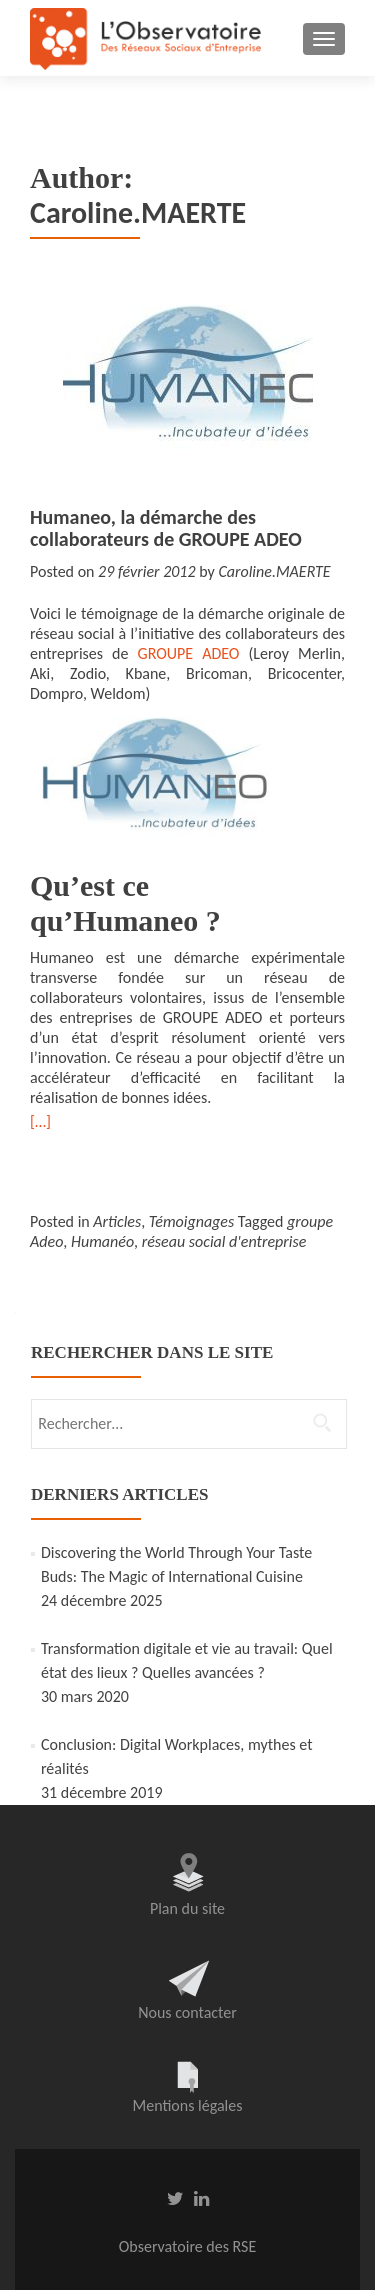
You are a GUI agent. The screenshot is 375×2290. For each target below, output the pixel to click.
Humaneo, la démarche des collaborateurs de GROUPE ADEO (166, 528)
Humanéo (102, 1241)
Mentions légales (188, 2105)
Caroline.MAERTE (274, 571)
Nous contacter (187, 2012)
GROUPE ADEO (189, 653)
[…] (40, 1121)
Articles (117, 1221)
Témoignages (191, 1221)
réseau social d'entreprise (224, 1241)
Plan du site (187, 1908)
